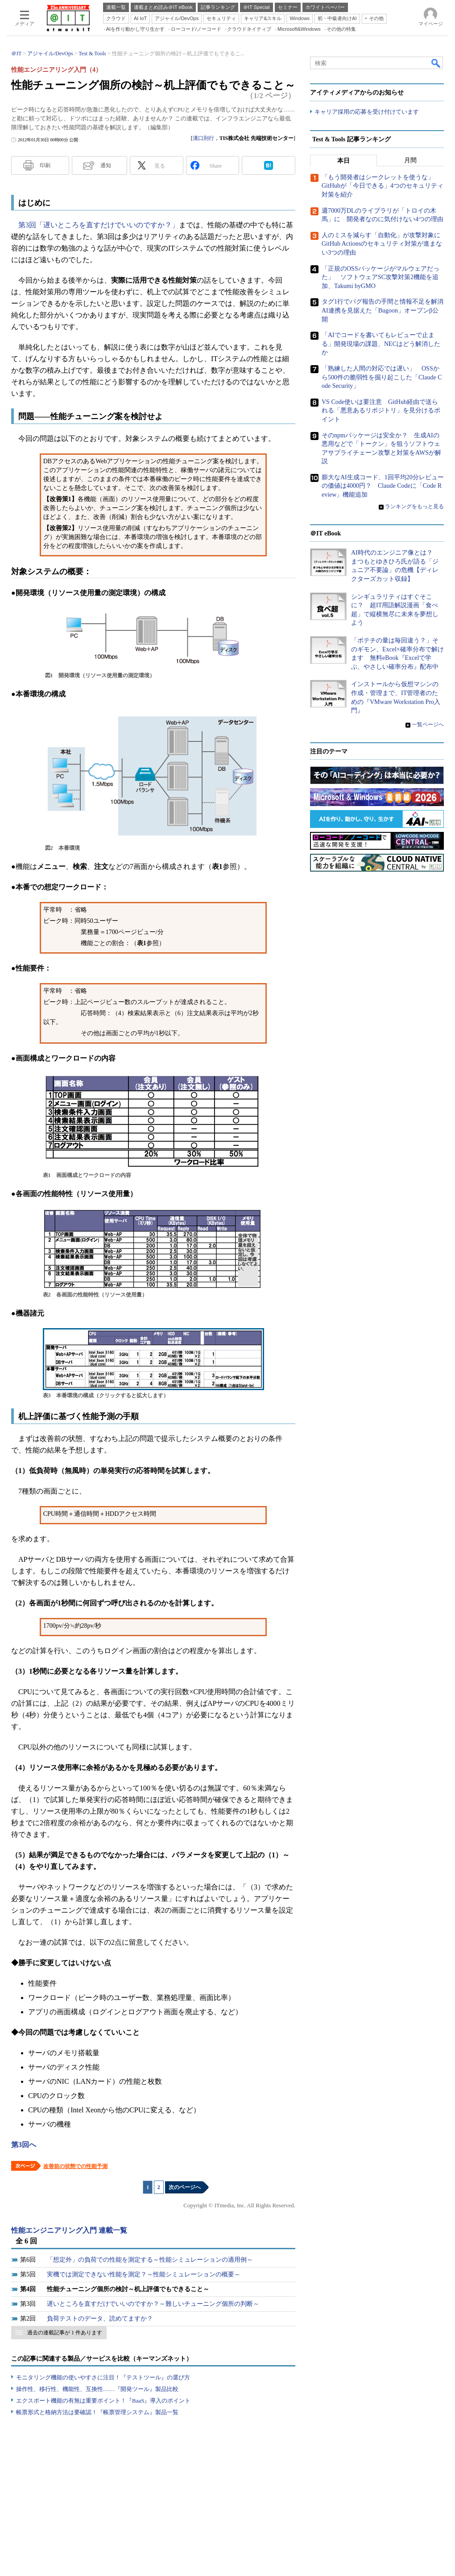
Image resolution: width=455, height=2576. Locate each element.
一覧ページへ (428, 724)
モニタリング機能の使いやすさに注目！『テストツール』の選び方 (103, 2377)
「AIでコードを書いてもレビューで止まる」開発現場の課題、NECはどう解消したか (381, 344)
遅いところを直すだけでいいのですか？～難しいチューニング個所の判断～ (153, 2303)
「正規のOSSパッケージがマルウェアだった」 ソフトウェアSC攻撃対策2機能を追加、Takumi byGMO (380, 277)
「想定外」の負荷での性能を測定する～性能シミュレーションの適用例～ (150, 2259)
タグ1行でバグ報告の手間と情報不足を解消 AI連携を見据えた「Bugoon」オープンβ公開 (386, 310)
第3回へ (23, 2144)
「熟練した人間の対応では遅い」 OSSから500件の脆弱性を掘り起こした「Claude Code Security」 (382, 377)
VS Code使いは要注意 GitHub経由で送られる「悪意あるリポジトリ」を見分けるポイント (381, 411)
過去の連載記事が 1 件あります (64, 2332)
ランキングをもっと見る (414, 506)
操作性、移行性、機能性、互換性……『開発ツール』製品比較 (97, 2389)
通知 (105, 165)
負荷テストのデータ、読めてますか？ (100, 2318)
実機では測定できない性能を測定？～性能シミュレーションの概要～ (143, 2274)
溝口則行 (203, 138)
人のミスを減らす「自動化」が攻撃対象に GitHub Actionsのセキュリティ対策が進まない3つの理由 (384, 244)
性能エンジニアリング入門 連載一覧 (69, 2230)
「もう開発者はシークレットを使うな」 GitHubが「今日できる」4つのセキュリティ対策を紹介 (382, 186)
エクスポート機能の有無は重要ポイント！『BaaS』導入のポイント (103, 2400)
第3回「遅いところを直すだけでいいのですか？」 (98, 225)
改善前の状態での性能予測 (75, 2166)
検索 (436, 63)
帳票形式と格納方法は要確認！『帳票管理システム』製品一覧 (97, 2412)
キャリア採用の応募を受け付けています (366, 111)
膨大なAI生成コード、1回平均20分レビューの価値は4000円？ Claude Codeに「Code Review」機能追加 (383, 486)
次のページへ (185, 2187)
